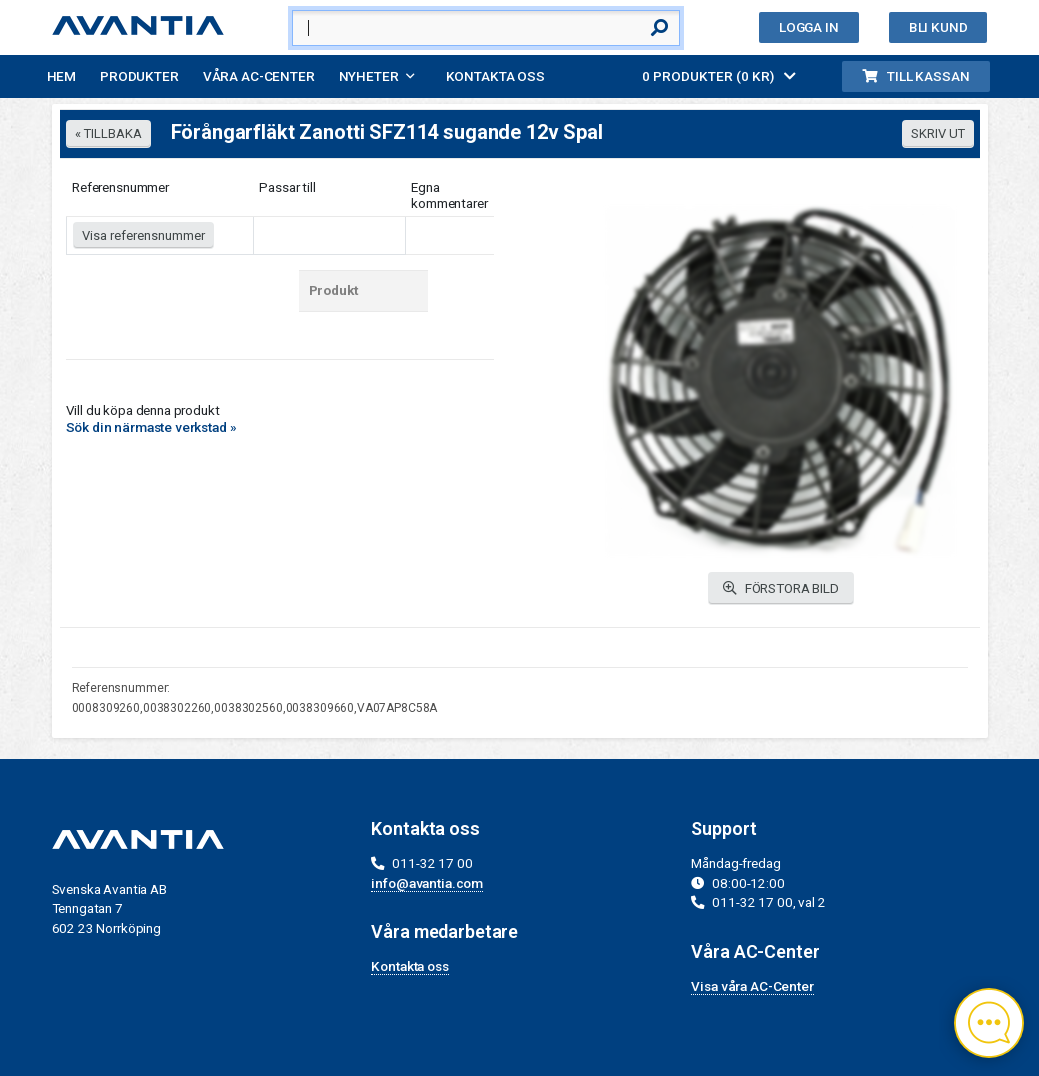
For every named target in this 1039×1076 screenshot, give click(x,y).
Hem (62, 76)
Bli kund (938, 27)
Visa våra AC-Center (752, 986)
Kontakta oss (495, 76)
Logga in (809, 27)
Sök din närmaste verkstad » (151, 427)
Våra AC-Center (259, 76)
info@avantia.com (427, 883)
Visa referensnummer (143, 235)
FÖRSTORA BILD (781, 588)
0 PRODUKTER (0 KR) (719, 76)
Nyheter (369, 76)
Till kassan (915, 76)
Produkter (139, 76)
